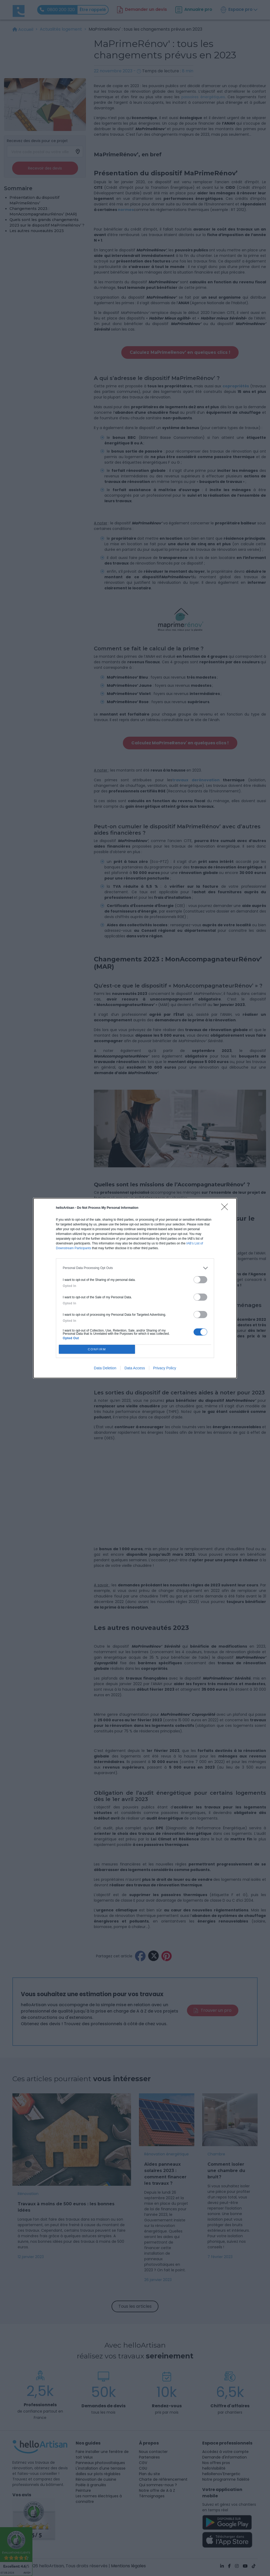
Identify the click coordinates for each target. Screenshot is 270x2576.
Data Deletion (105, 1368)
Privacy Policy (164, 1368)
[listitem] (135, 1268)
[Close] (226, 1209)
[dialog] (135, 1288)
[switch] (200, 1279)
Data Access (134, 1368)
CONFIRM (97, 1349)
